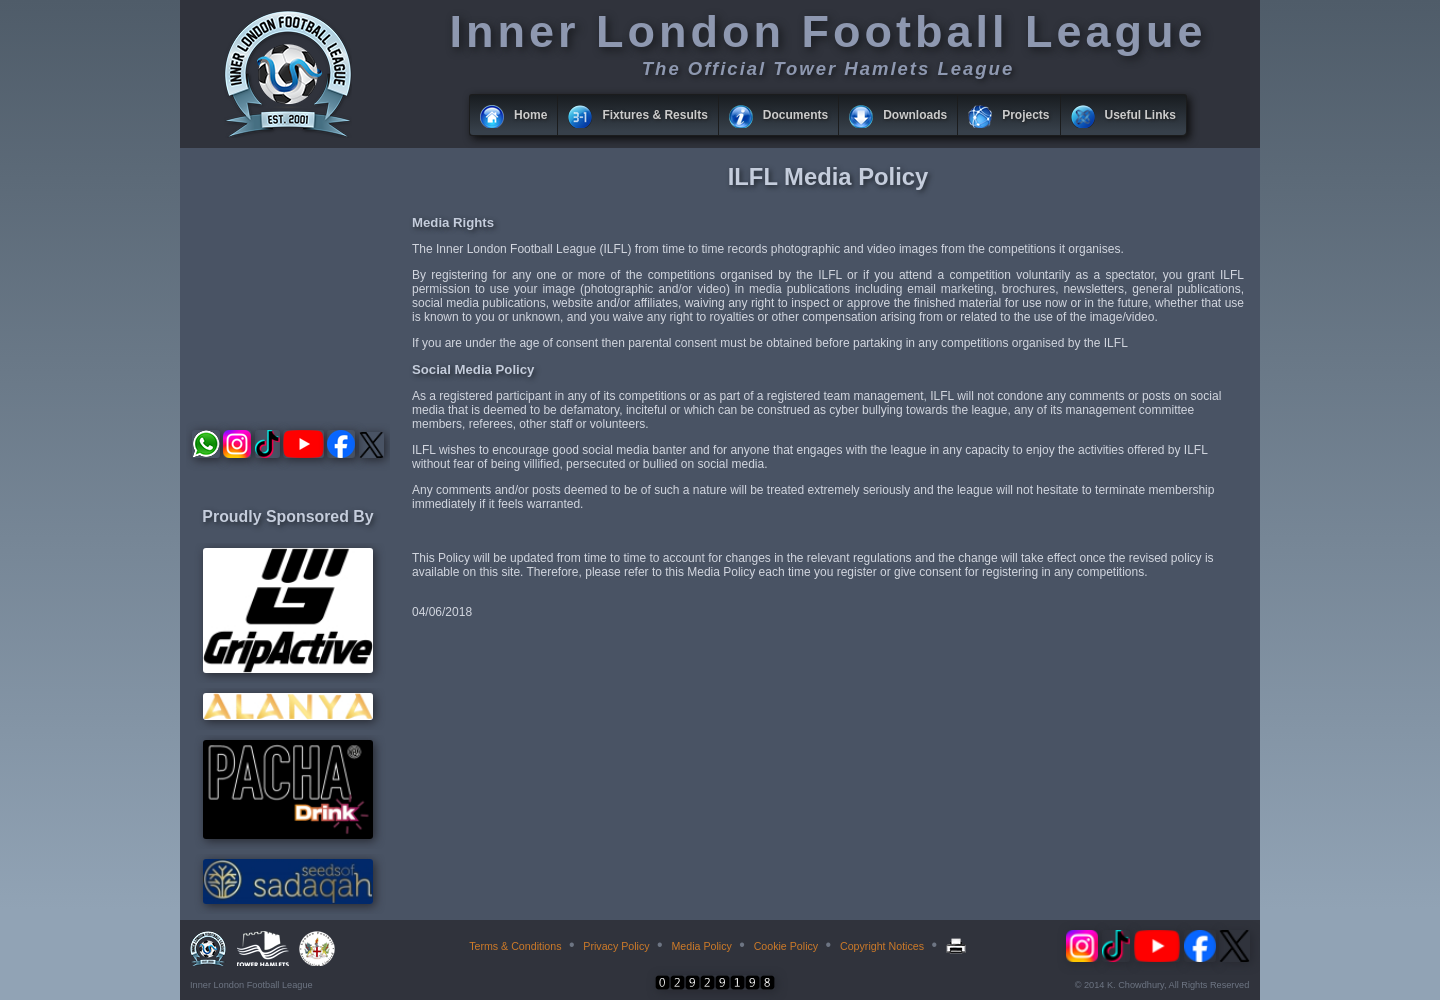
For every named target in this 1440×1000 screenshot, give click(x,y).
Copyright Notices (882, 946)
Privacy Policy (616, 946)
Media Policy (701, 946)
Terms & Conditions (515, 946)
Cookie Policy (786, 946)
